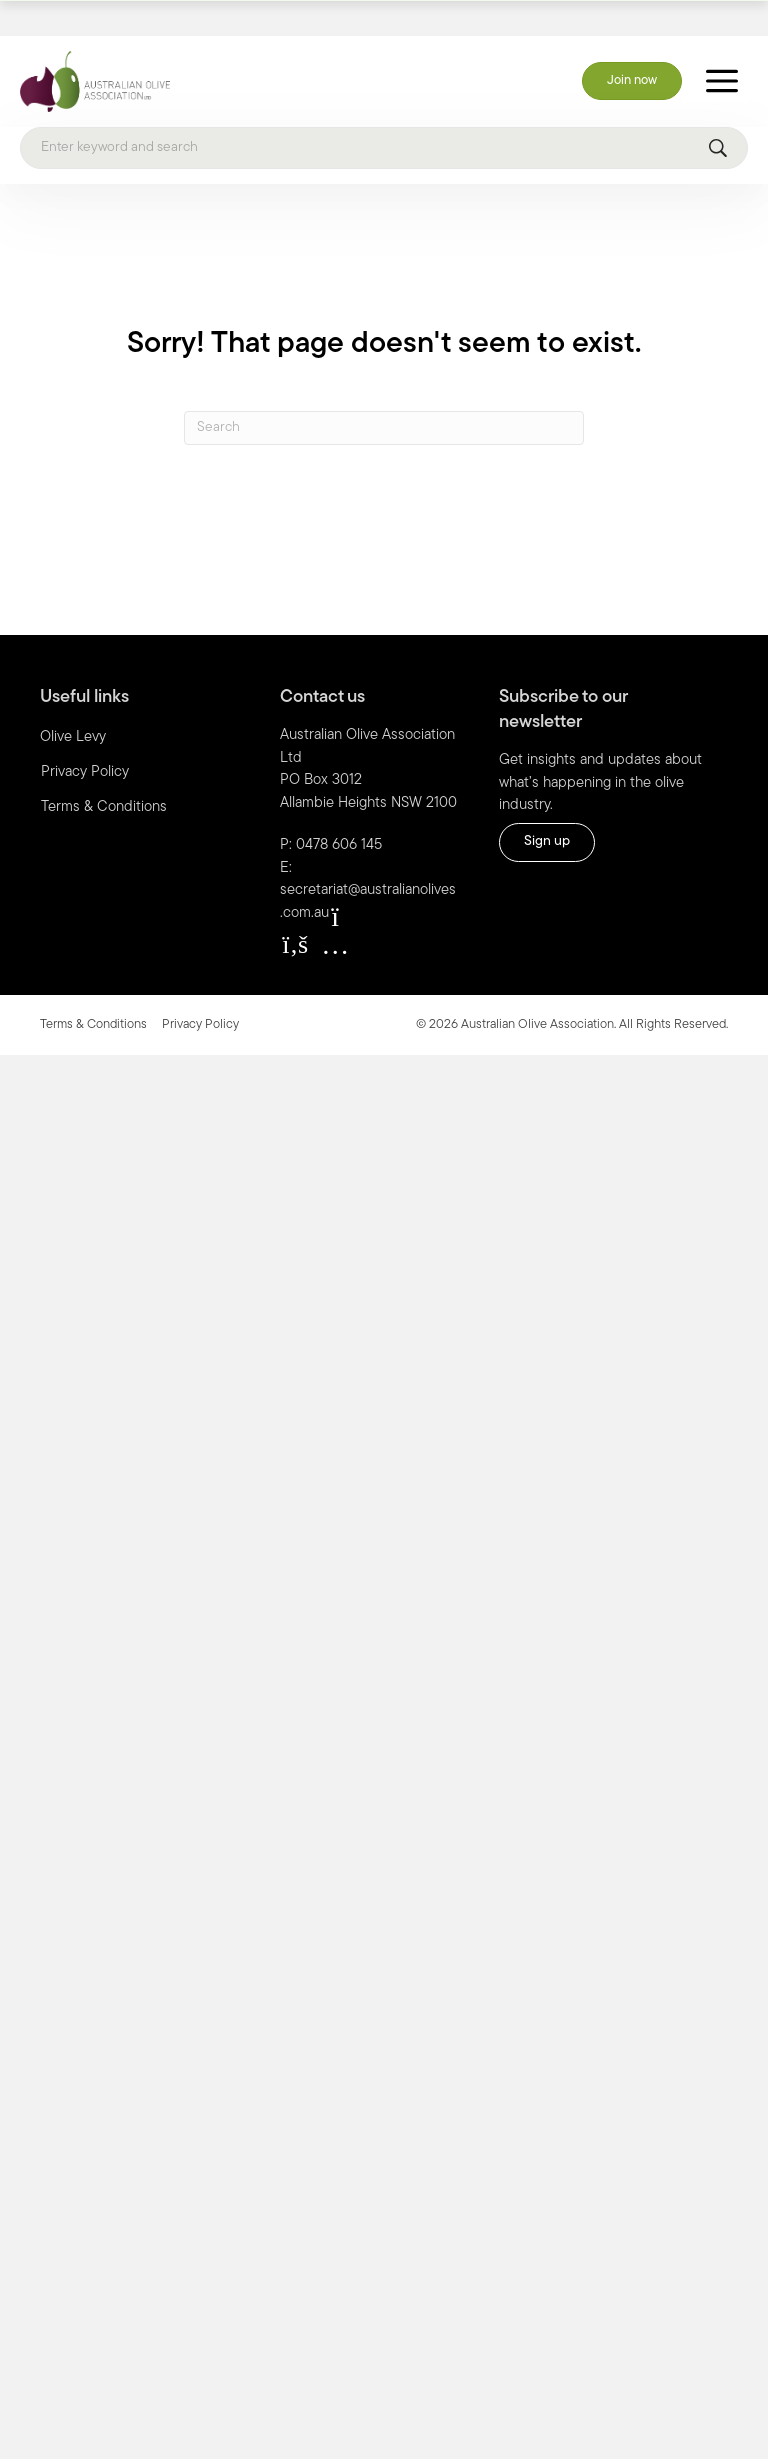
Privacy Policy (85, 737)
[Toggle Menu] (722, 46)
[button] (295, 910)
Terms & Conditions (104, 772)
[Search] (384, 113)
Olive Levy (73, 702)
